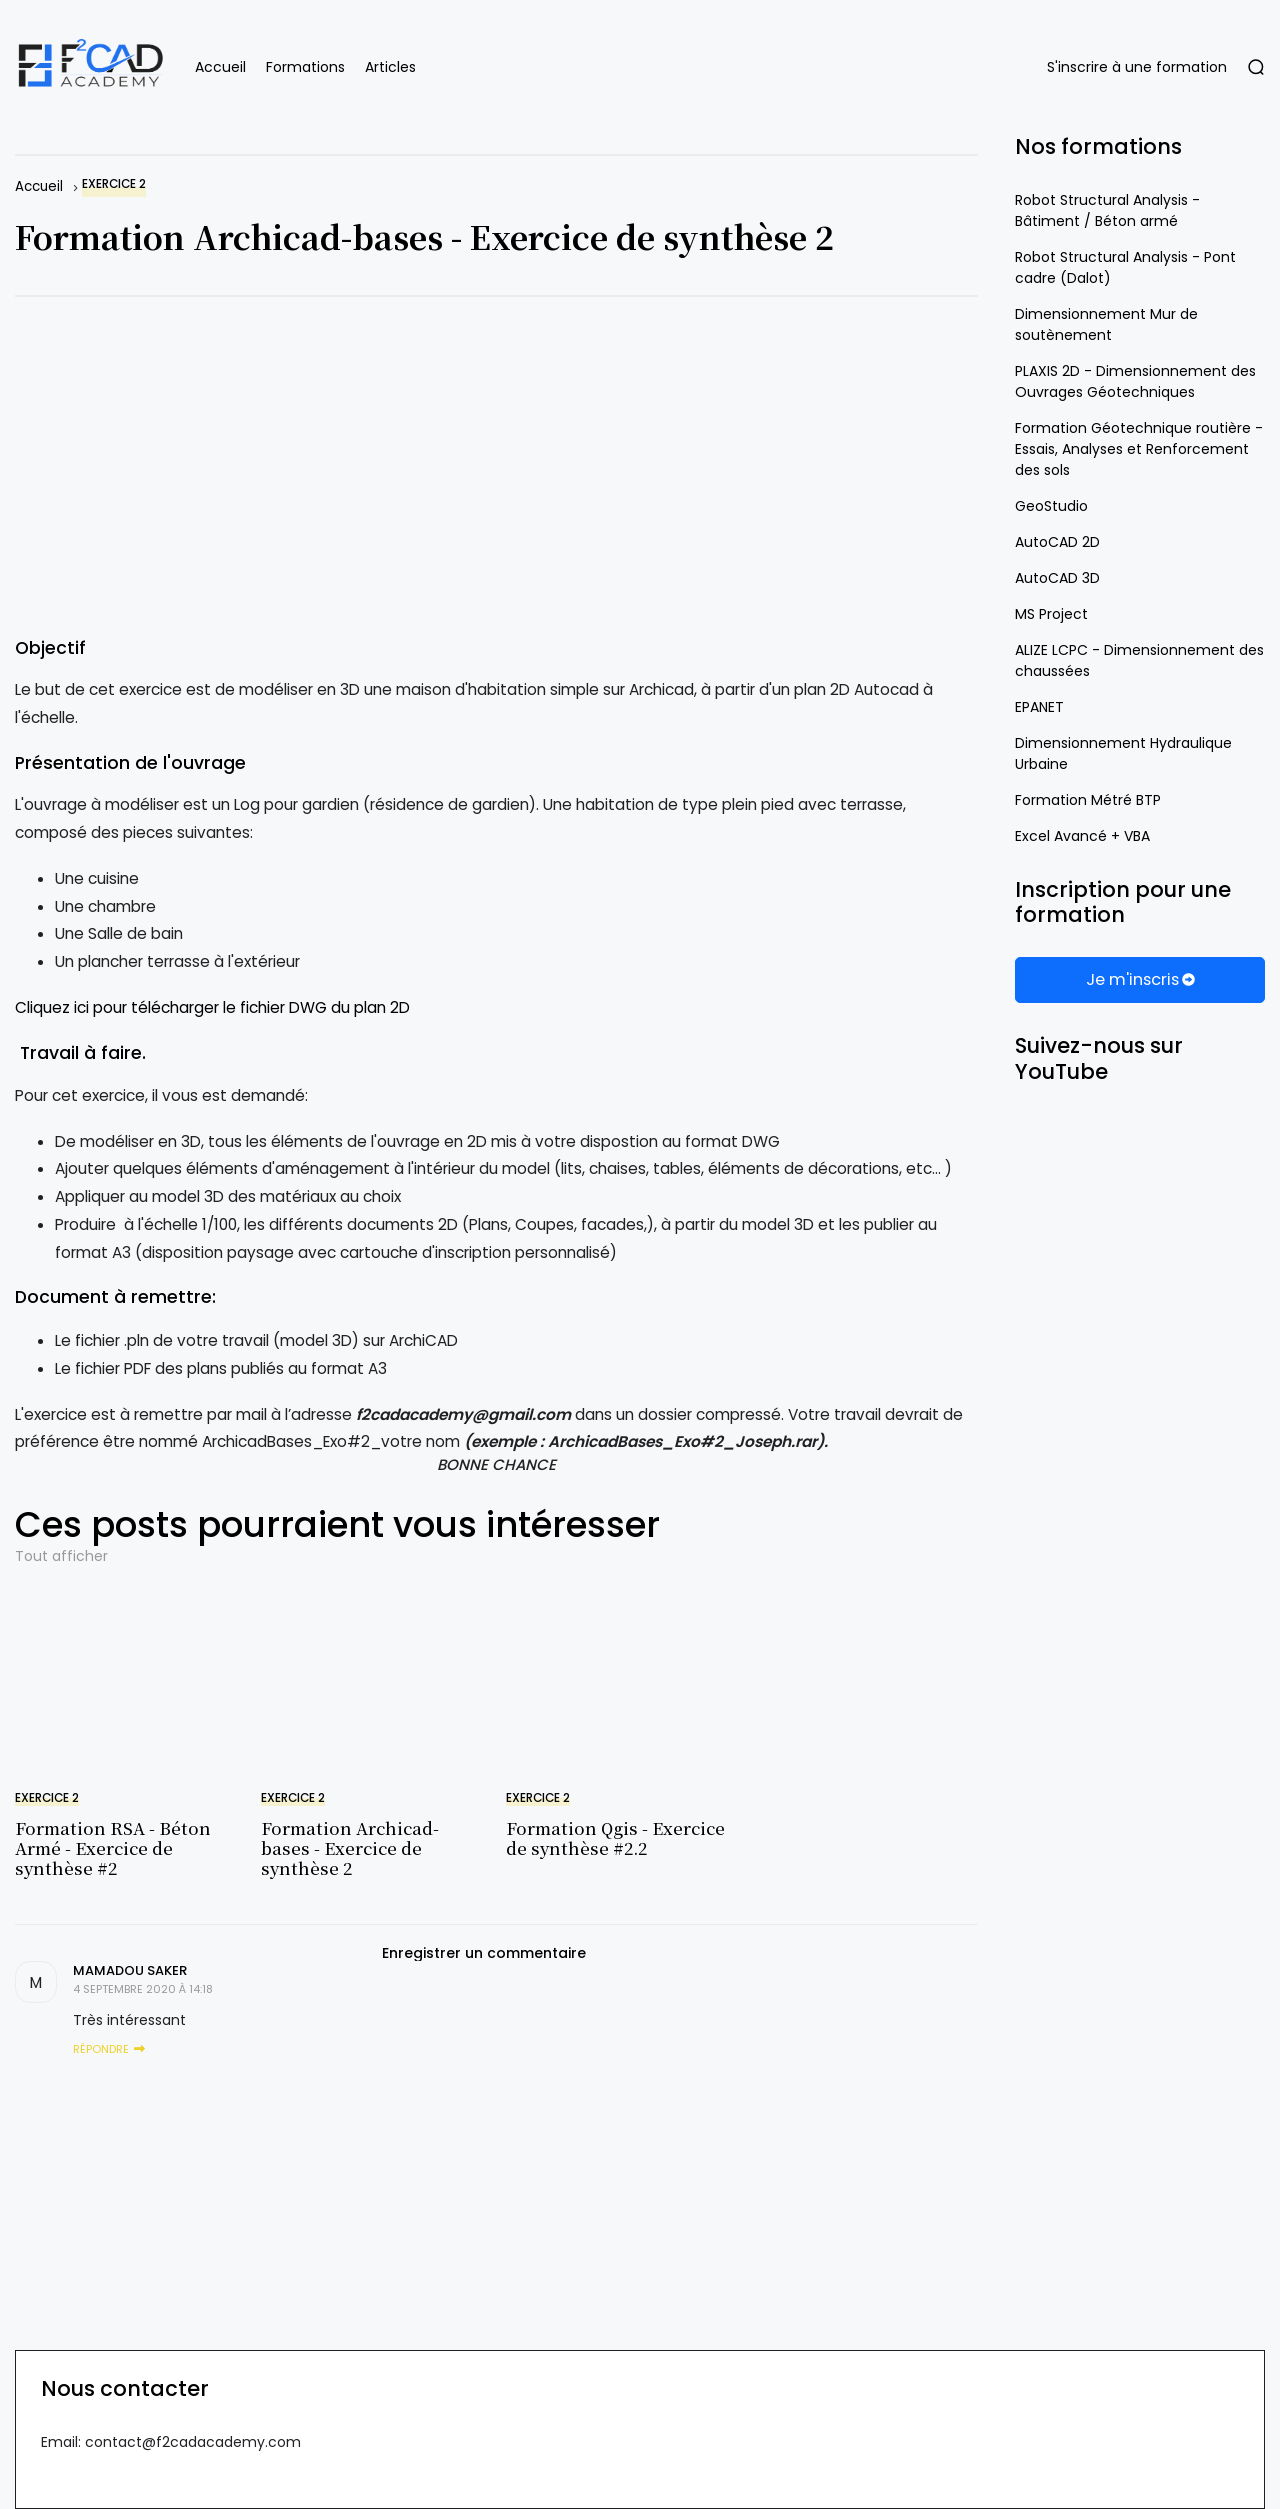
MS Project (1051, 614)
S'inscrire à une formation (1137, 67)
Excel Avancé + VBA (1082, 836)
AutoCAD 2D (1057, 542)
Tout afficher (61, 1556)
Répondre (101, 2049)
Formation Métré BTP (1088, 800)
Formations (305, 67)
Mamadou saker (130, 1970)
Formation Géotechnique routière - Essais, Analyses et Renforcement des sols (1139, 449)
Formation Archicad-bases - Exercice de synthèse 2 (350, 1848)
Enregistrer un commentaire (484, 1953)
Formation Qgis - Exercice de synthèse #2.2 (615, 1838)
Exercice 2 (114, 184)
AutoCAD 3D (1057, 578)
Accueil (220, 67)
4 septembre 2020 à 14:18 (143, 1989)
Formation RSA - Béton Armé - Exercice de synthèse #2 (113, 1848)
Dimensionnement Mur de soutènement (1106, 324)
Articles (390, 67)
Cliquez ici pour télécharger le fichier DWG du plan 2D (212, 1007)
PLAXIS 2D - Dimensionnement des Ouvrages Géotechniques (1135, 381)
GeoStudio (1051, 506)
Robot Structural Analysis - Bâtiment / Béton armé (1107, 210)
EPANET (1039, 707)
